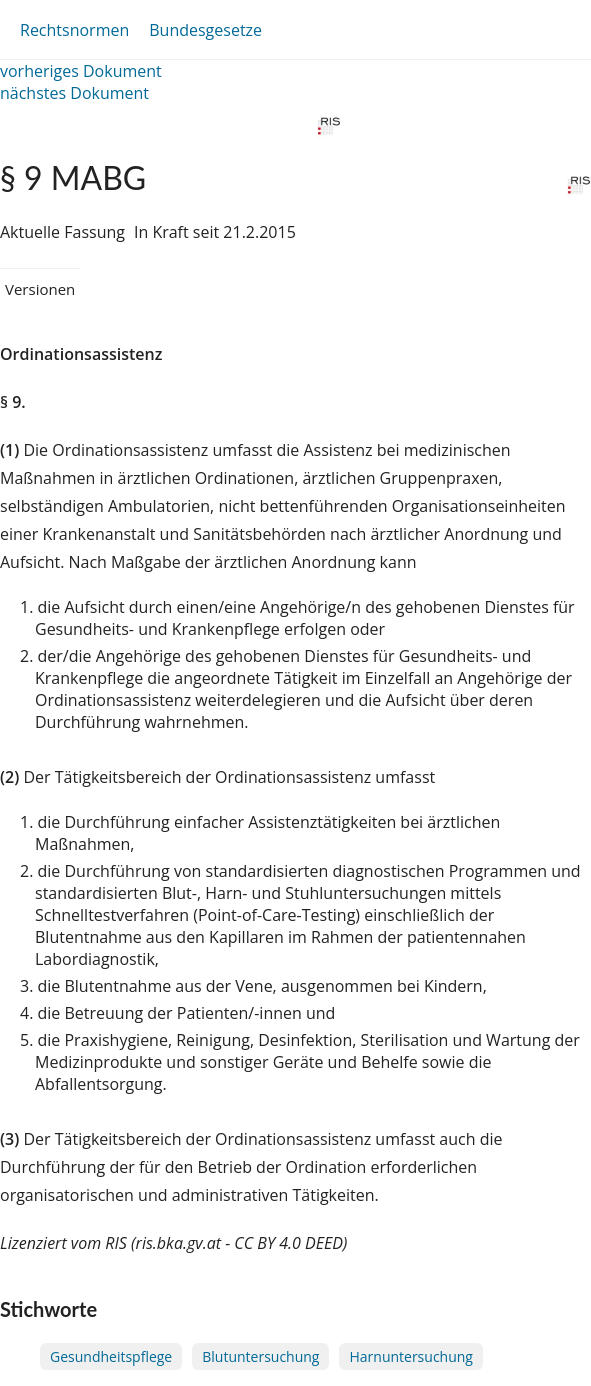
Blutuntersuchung (260, 1356)
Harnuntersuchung (410, 1356)
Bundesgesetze (205, 30)
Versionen (40, 289)
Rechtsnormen (74, 30)
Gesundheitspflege (111, 1356)
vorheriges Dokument (81, 71)
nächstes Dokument (74, 93)
